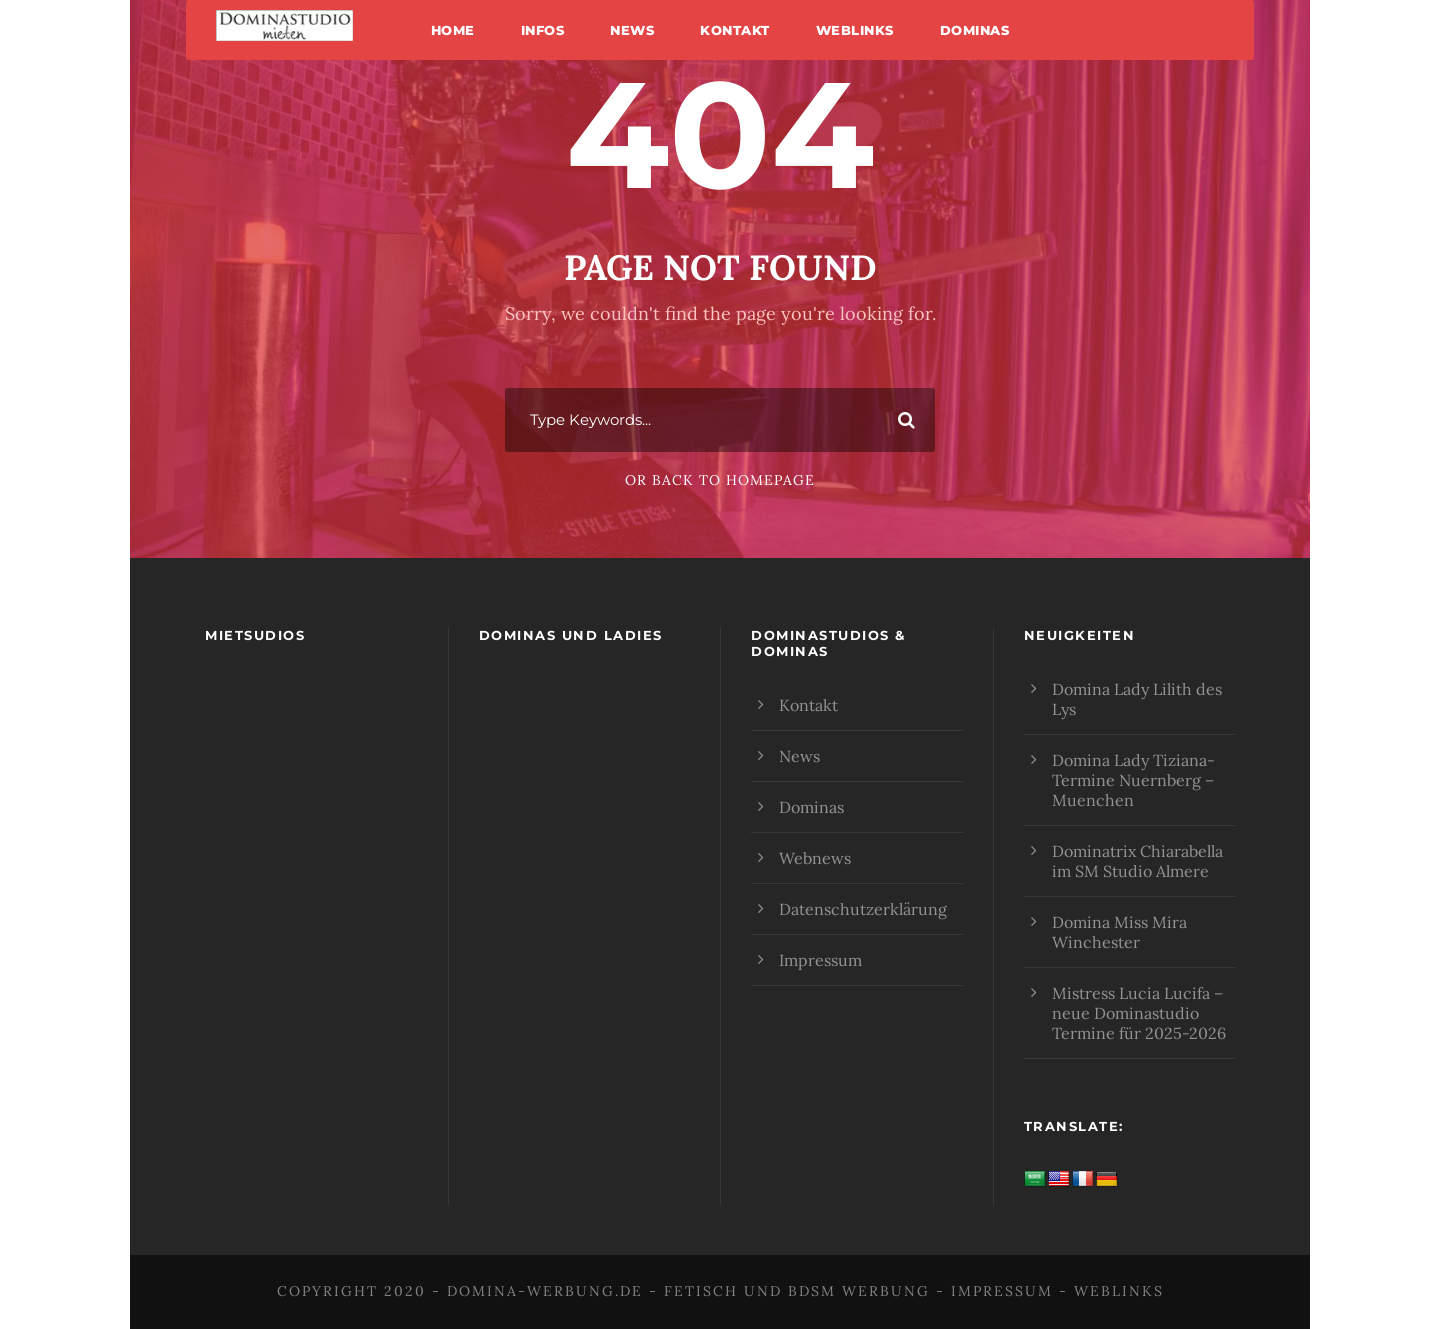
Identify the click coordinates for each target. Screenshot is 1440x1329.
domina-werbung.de (545, 1291)
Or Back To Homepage (720, 480)
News (632, 30)
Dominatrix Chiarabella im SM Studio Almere (1137, 861)
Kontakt (735, 30)
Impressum (820, 960)
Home (453, 30)
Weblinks (855, 30)
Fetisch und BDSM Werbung (797, 1291)
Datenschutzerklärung (863, 909)
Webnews (815, 858)
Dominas (975, 30)
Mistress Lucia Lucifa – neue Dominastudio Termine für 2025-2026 (1139, 1013)
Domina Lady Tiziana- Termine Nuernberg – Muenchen (1133, 780)
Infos (543, 30)
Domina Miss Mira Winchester (1119, 932)
